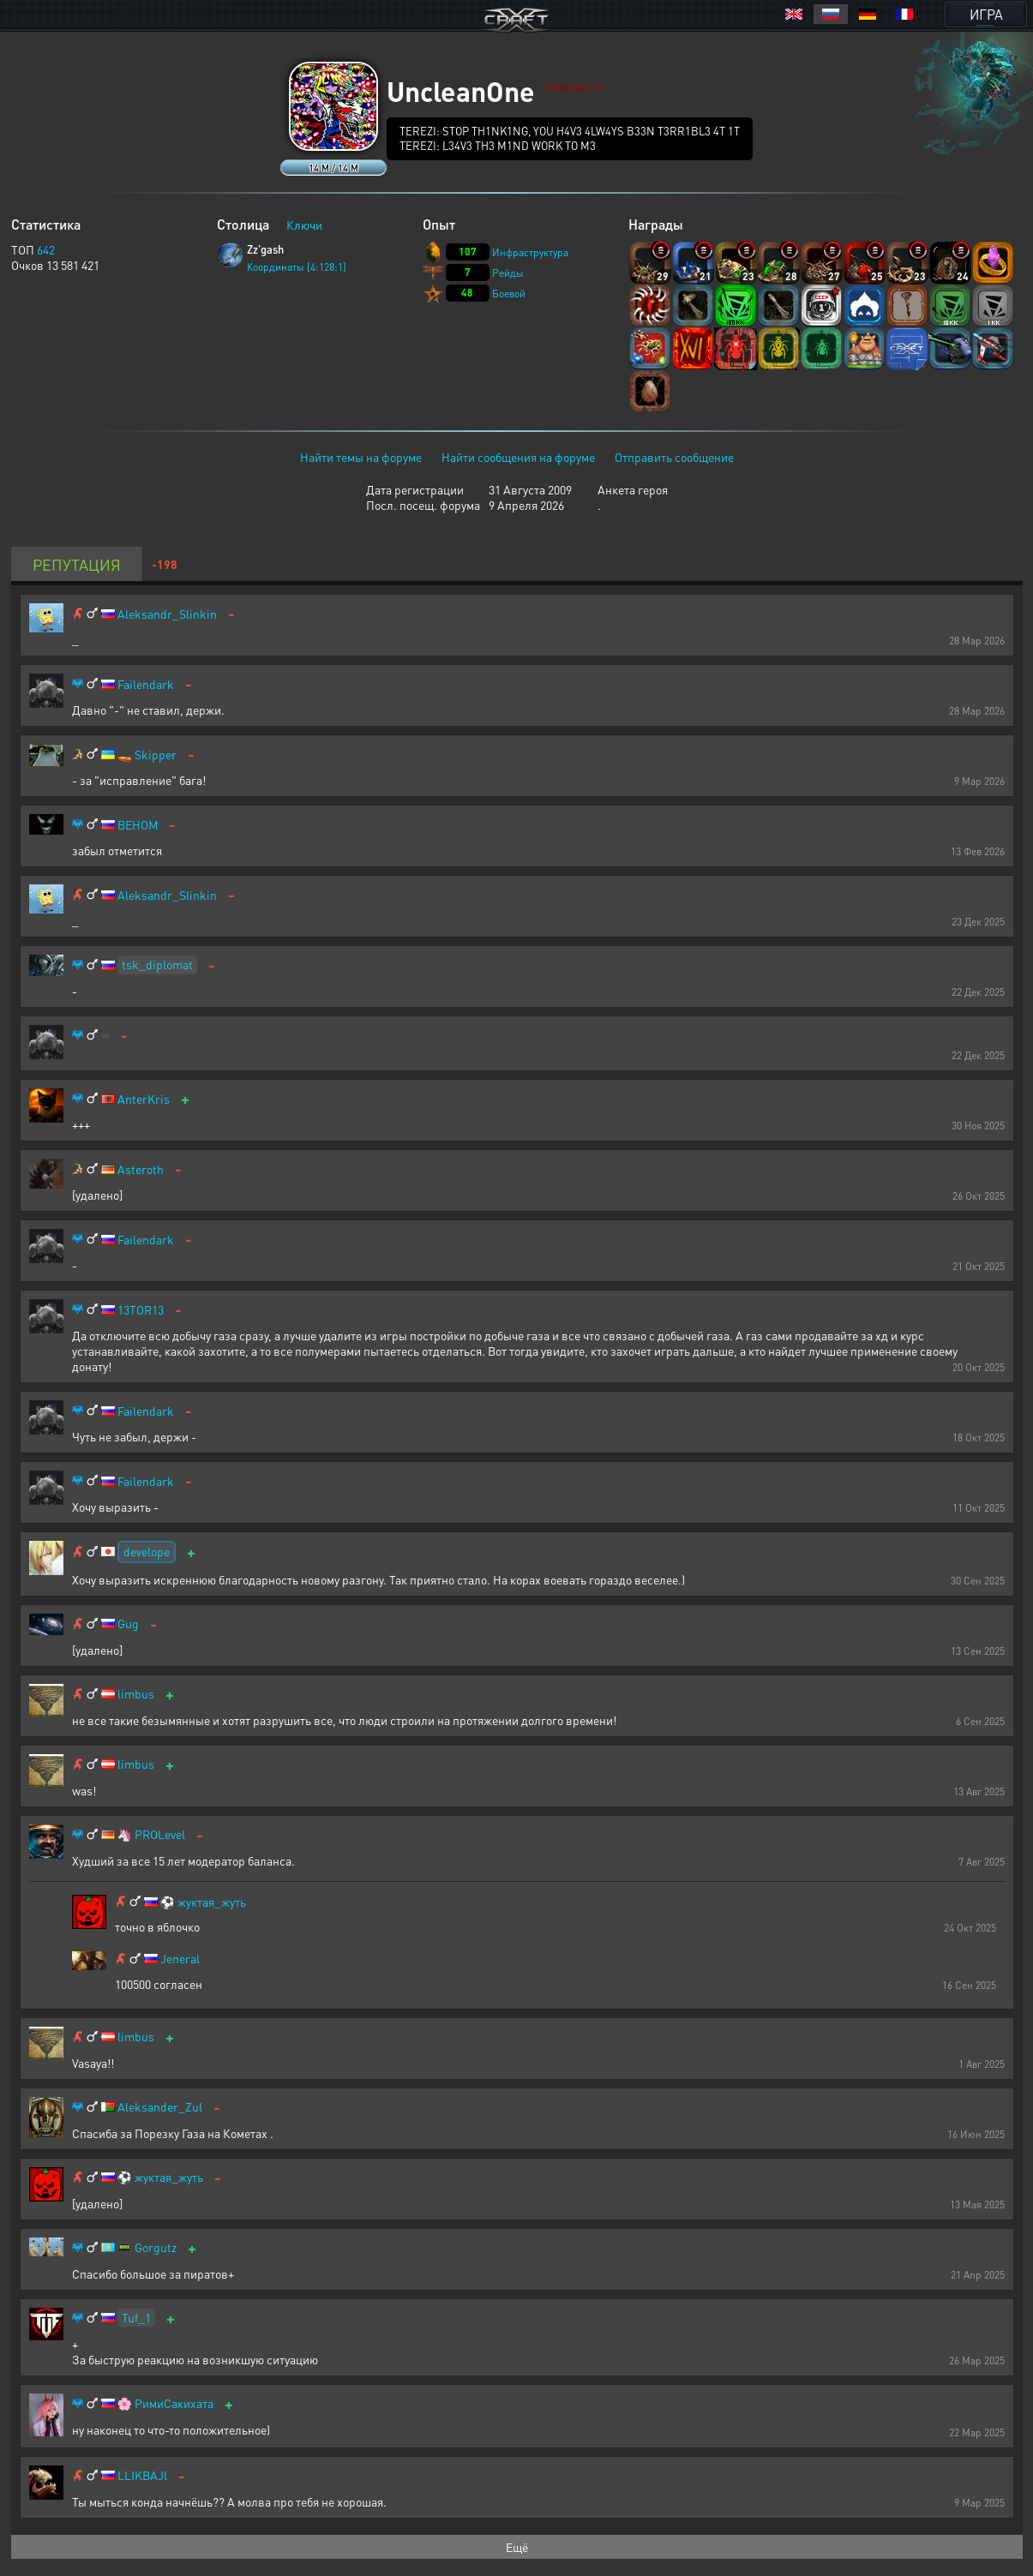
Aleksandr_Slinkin (167, 614)
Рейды (508, 273)
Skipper (156, 754)
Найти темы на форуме (361, 456)
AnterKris (143, 1099)
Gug (128, 1623)
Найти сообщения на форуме (518, 456)
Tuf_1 (136, 2317)
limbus (135, 1693)
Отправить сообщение (674, 456)
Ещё (517, 2547)
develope (146, 1551)
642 (46, 249)
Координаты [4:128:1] (296, 267)
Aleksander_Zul (159, 2107)
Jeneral (180, 1958)
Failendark (145, 684)
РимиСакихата (174, 2403)
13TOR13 (140, 1310)
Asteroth (140, 1169)
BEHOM (137, 825)
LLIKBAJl (142, 2475)
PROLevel (160, 1834)
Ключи (304, 224)
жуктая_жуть (211, 1902)
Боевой (509, 293)
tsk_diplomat (157, 964)
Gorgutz (156, 2247)
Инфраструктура (530, 252)
